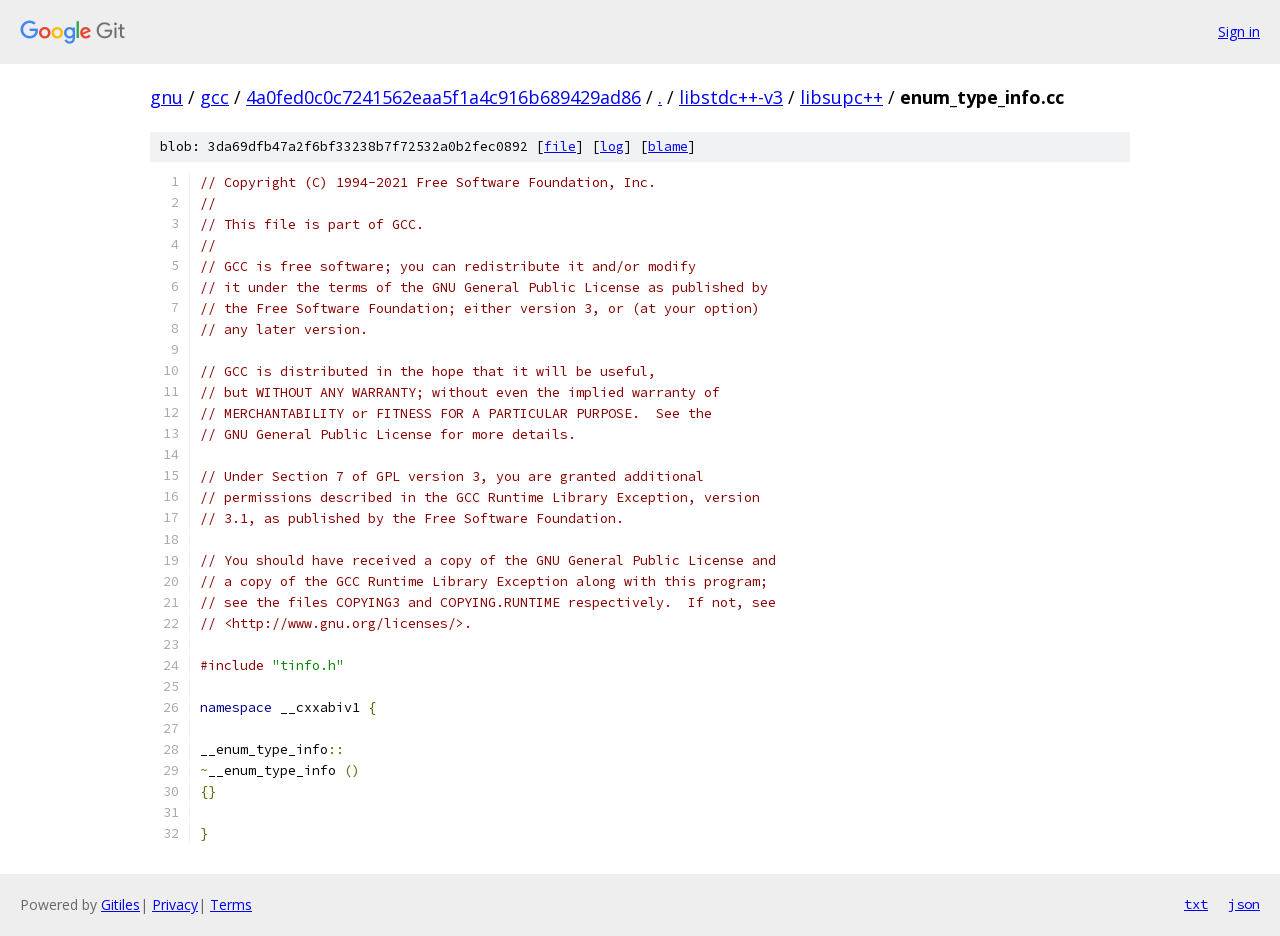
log (612, 146)
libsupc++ (841, 97)
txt (1196, 904)
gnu (166, 97)
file (560, 146)
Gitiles (120, 904)
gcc (214, 97)
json (1244, 904)
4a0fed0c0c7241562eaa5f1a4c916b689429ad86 (443, 97)
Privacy (175, 904)
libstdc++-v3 (731, 97)
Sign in (1239, 31)
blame (668, 146)
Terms (231, 904)
